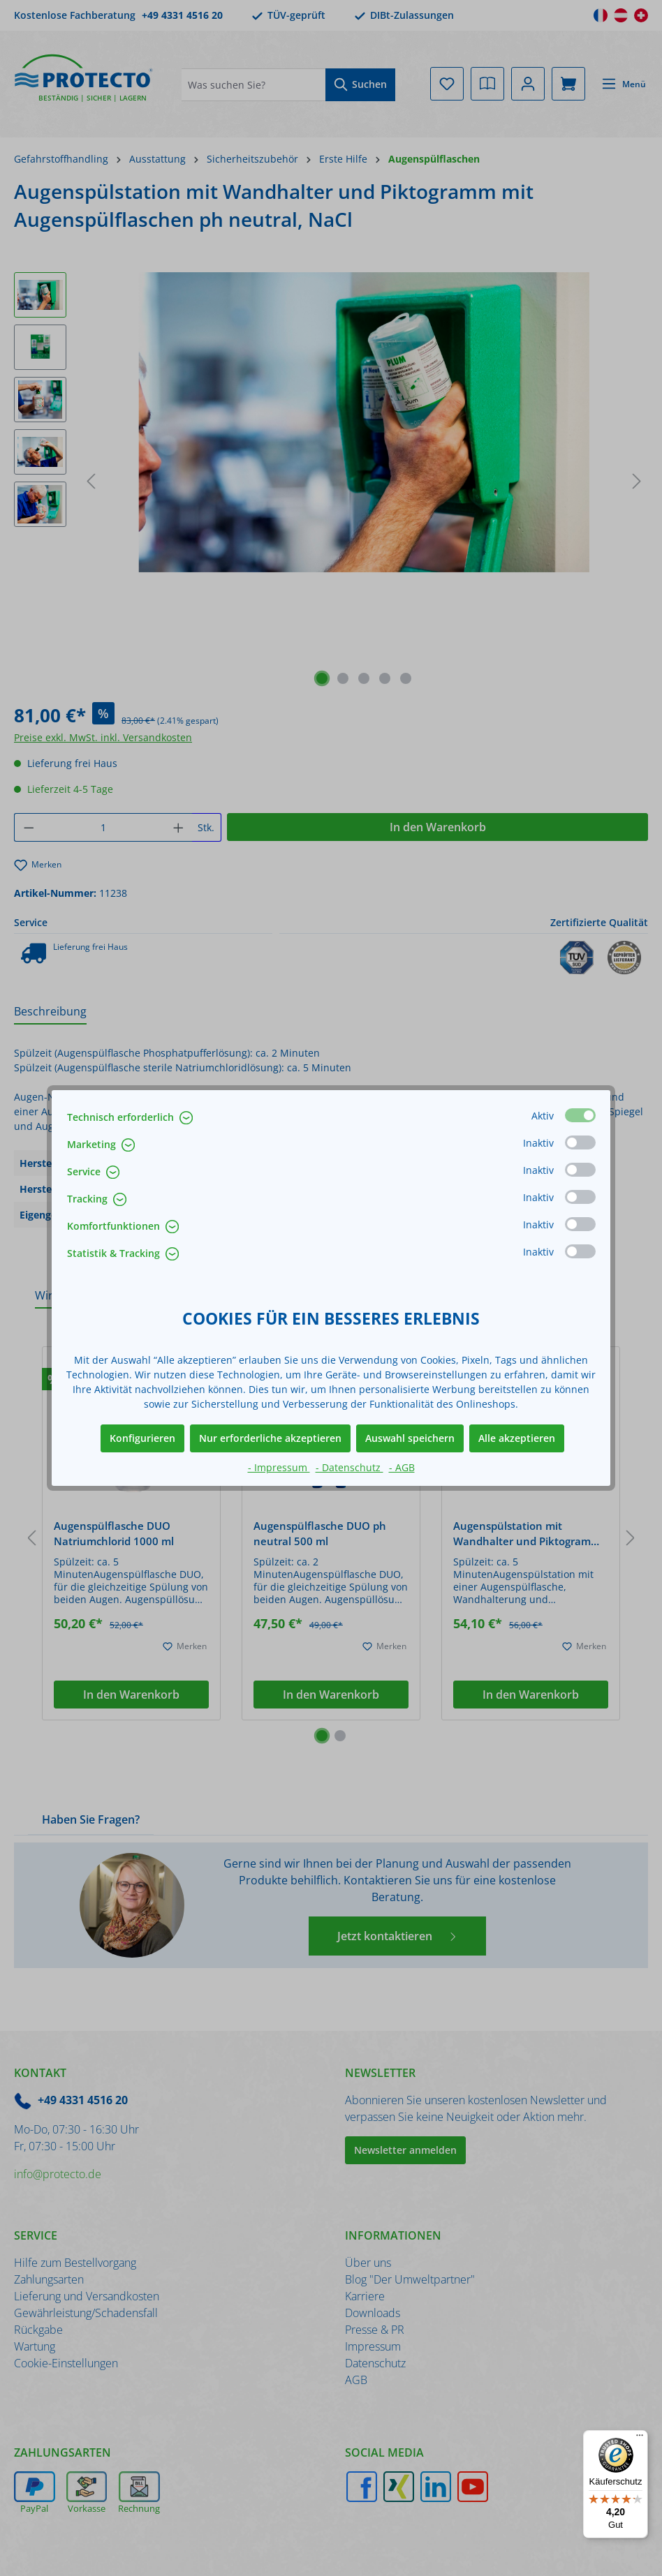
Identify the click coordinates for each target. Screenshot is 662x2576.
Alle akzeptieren (516, 1438)
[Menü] (639, 2438)
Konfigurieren (142, 1438)
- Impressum (279, 1467)
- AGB (402, 1467)
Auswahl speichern (410, 1438)
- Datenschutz (349, 1467)
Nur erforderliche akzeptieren (270, 1438)
